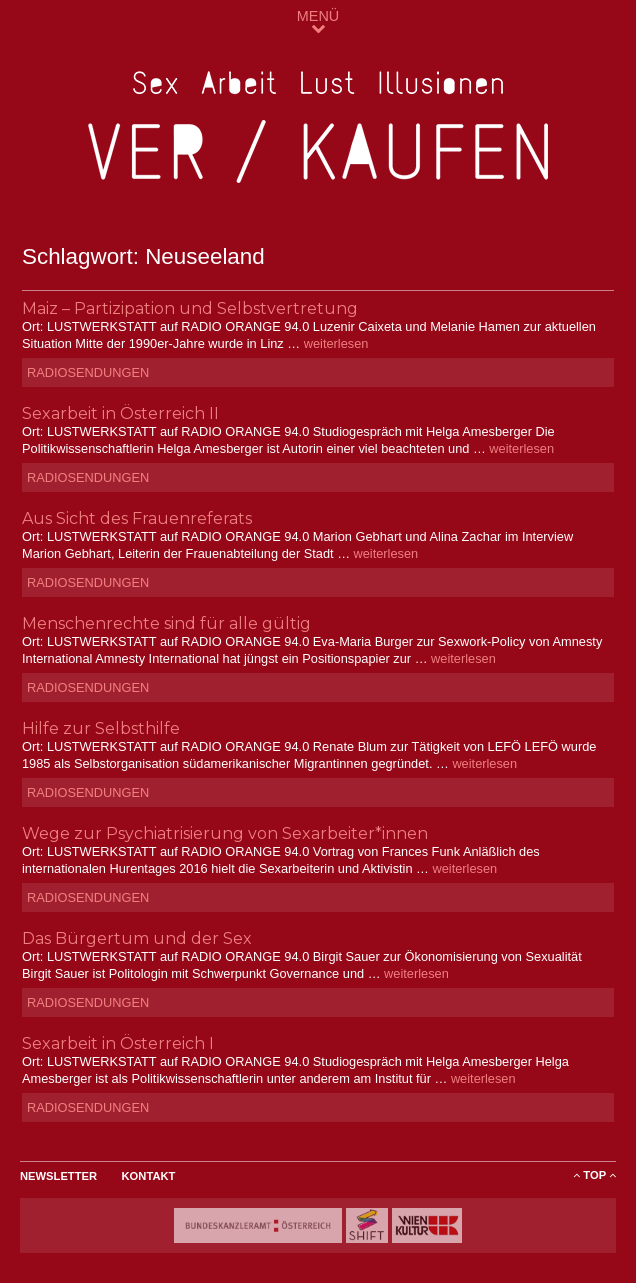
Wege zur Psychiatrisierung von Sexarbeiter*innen (225, 833)
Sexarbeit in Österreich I (118, 1043)
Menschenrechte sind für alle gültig (166, 623)
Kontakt (149, 1176)
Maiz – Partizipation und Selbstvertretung (190, 308)
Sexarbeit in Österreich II (120, 413)
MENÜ (318, 21)
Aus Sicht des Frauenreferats (137, 518)
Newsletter (58, 1176)
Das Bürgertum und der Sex (137, 938)
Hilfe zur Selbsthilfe (101, 728)
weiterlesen (336, 343)
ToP (594, 1175)
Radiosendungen (88, 372)
